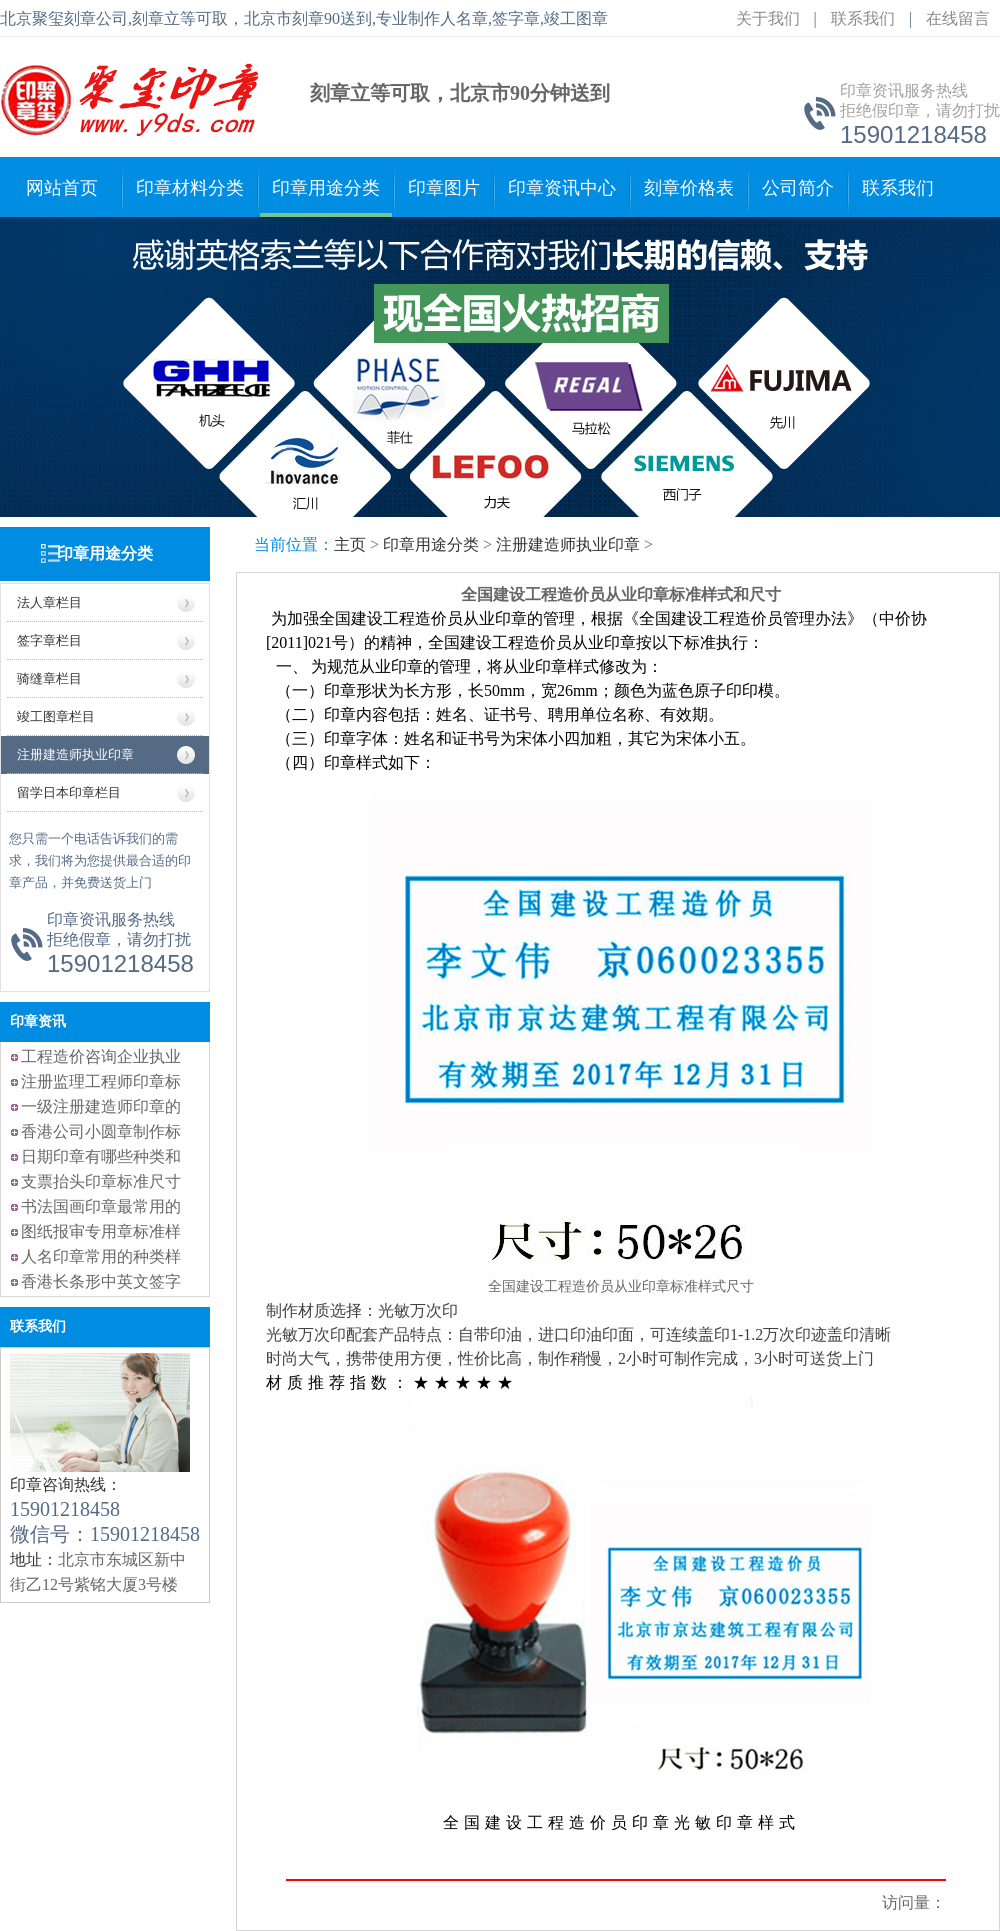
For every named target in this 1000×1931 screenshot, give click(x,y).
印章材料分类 (190, 188)
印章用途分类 (326, 188)
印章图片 (444, 188)
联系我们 (863, 18)
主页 (350, 544)
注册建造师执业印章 (75, 754)
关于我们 (768, 18)
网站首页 (62, 188)
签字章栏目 (49, 640)
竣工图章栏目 (56, 716)
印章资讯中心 (562, 188)
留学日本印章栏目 (69, 792)
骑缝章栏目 (49, 678)
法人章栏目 (49, 602)
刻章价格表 (689, 188)
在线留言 (958, 18)
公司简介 (798, 188)
